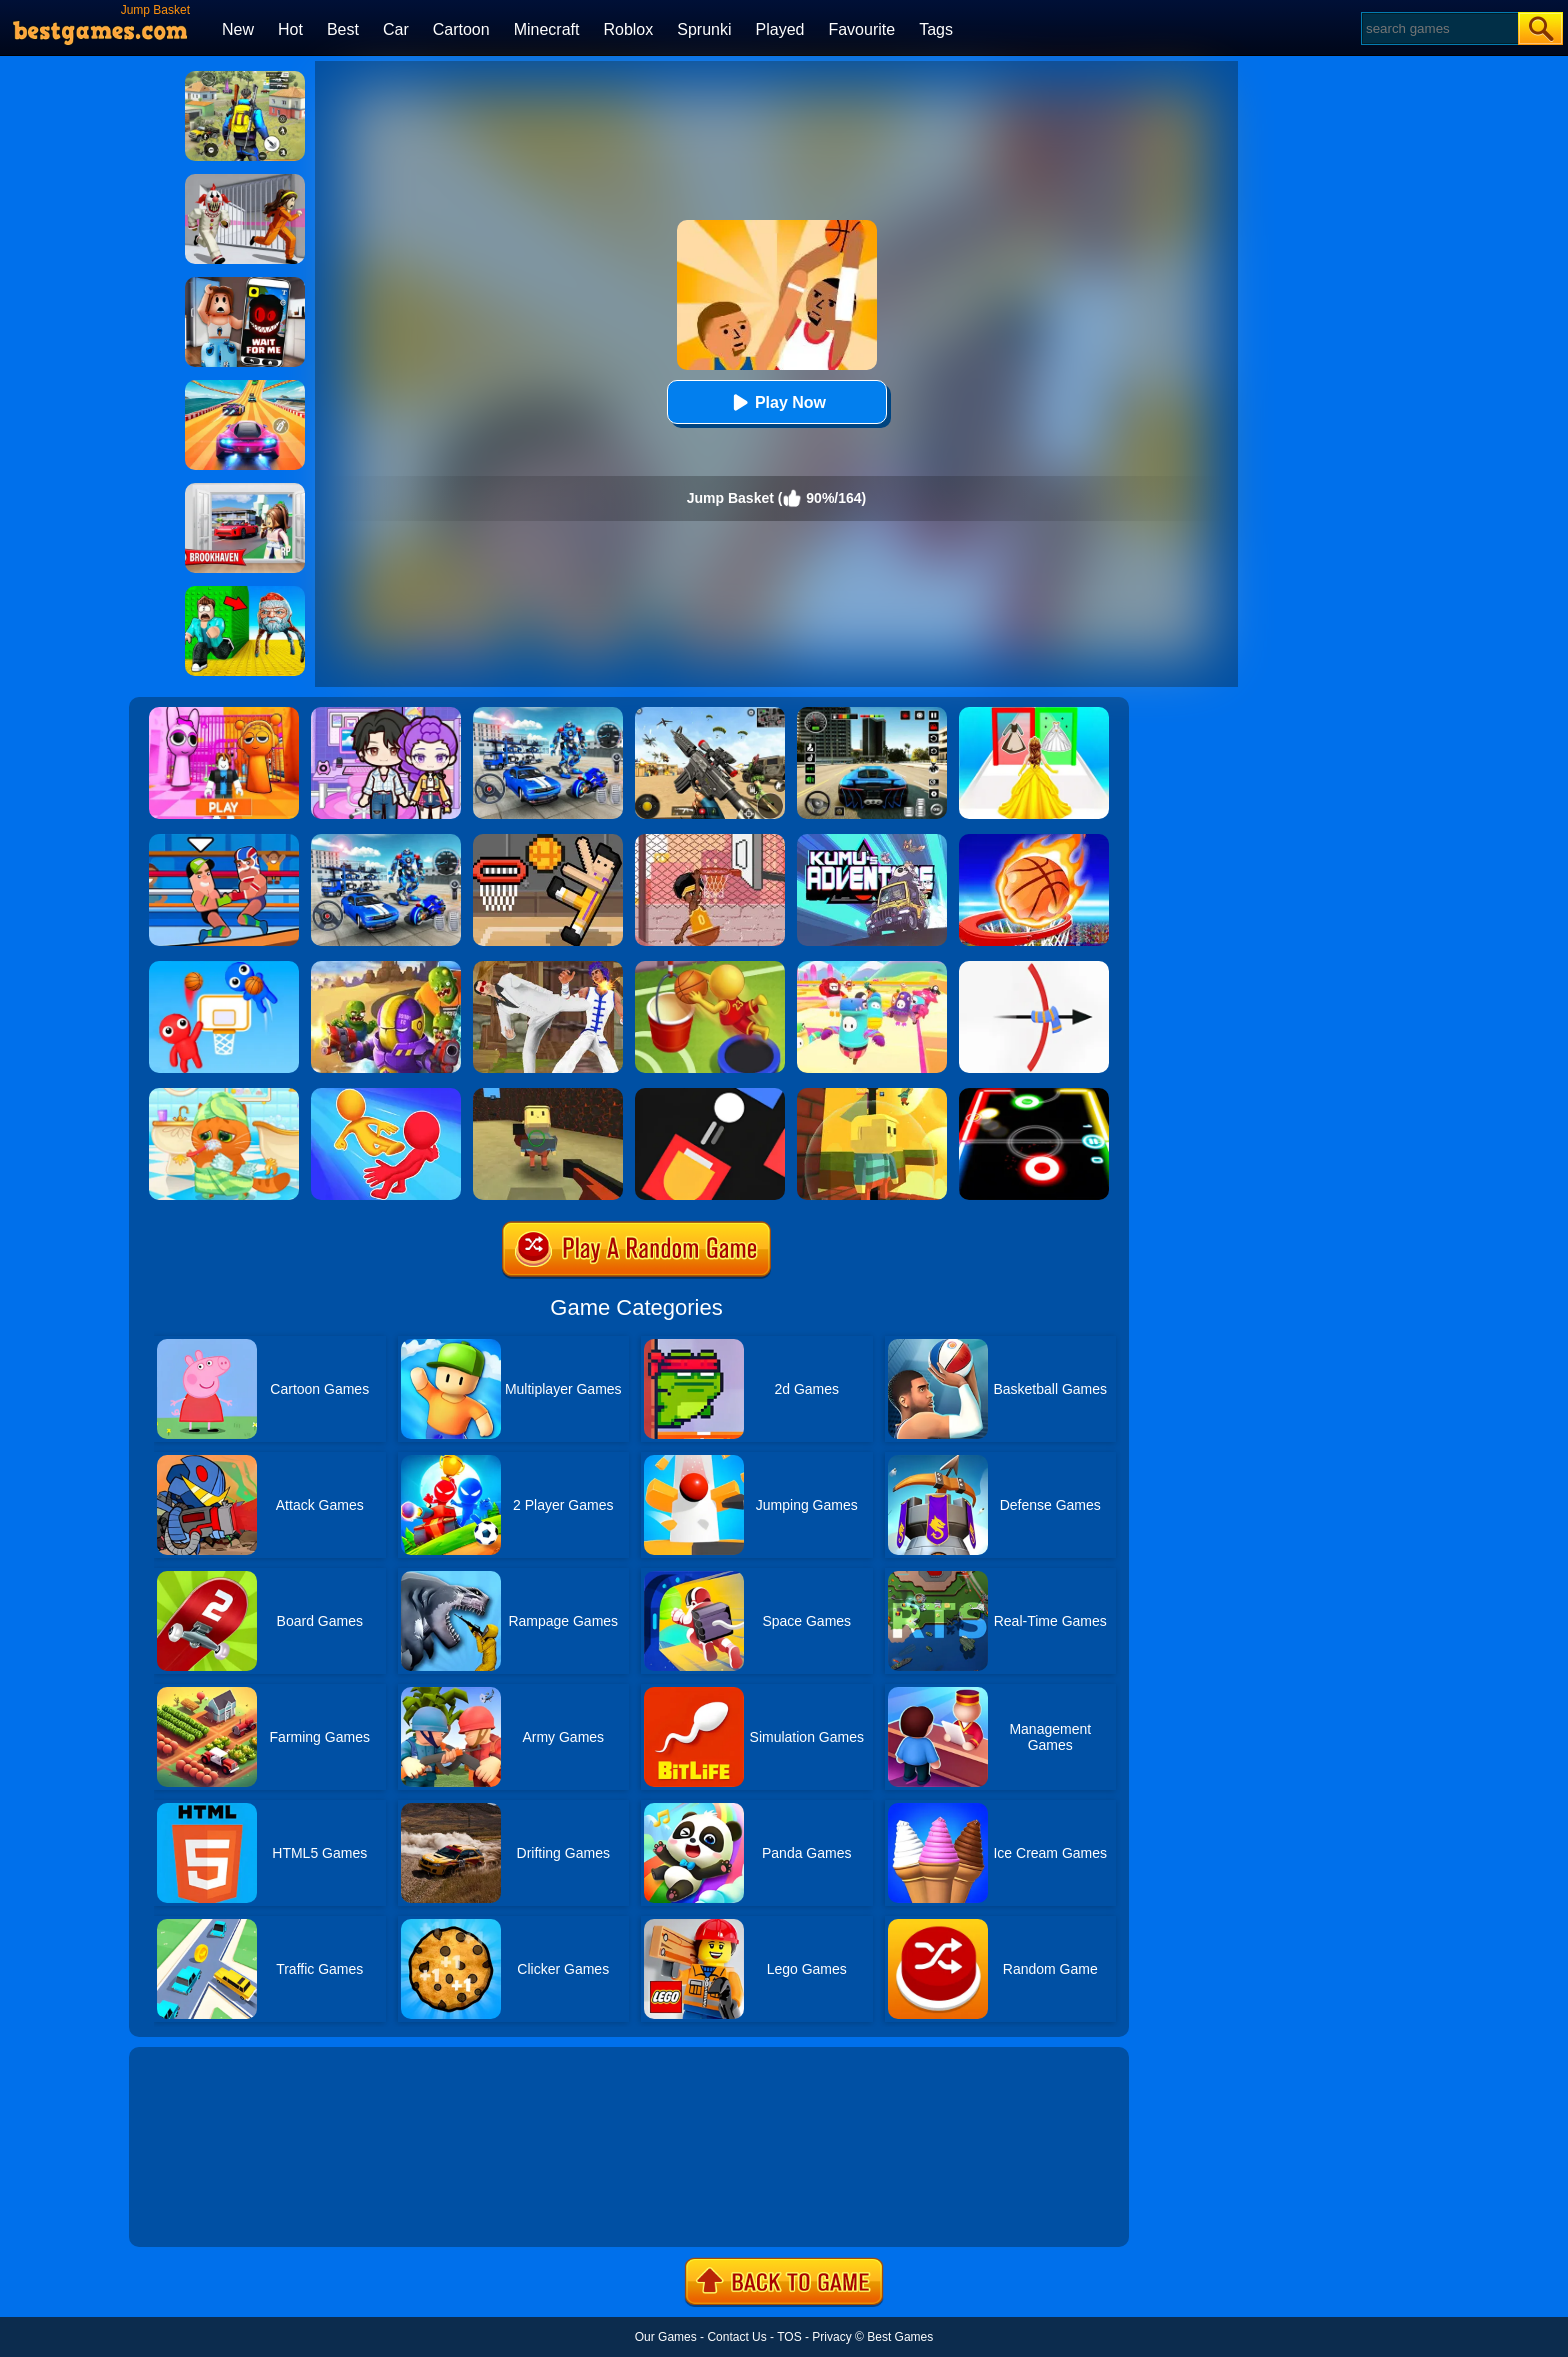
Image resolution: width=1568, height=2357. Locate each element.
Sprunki (704, 29)
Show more (196, 2209)
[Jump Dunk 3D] (710, 968)
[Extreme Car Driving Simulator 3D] (872, 714)
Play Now (776, 402)
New (238, 29)
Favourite (861, 29)
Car (396, 29)
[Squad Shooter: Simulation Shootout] (710, 714)
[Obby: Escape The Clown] (245, 181)
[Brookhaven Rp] (245, 490)
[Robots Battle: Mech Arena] (548, 714)
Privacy (831, 2337)
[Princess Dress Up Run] (1034, 714)
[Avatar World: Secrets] (386, 714)
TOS (789, 2337)
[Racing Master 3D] (245, 387)
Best (343, 29)
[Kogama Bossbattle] (548, 1095)
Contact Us (736, 2337)
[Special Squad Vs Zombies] (386, 968)
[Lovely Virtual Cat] (224, 1095)
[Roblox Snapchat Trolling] (245, 284)
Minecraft (547, 29)
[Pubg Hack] (245, 78)
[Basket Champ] (1034, 841)
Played (780, 29)
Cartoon (461, 29)
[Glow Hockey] (1034, 1095)
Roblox (628, 29)
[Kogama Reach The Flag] (872, 1095)
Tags (936, 29)
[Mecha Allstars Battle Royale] (386, 841)
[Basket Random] (548, 841)
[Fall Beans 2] (872, 968)
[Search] (1438, 28)
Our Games (666, 2337)
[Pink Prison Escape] (224, 714)
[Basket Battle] (224, 968)
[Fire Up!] (710, 1095)
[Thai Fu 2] (548, 968)
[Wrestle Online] (224, 841)
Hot (290, 29)
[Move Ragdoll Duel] (386, 1095)
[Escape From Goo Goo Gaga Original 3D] (245, 593)
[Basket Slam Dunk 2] (710, 841)
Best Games (900, 2337)
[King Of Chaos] (1034, 968)
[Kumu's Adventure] (872, 841)
